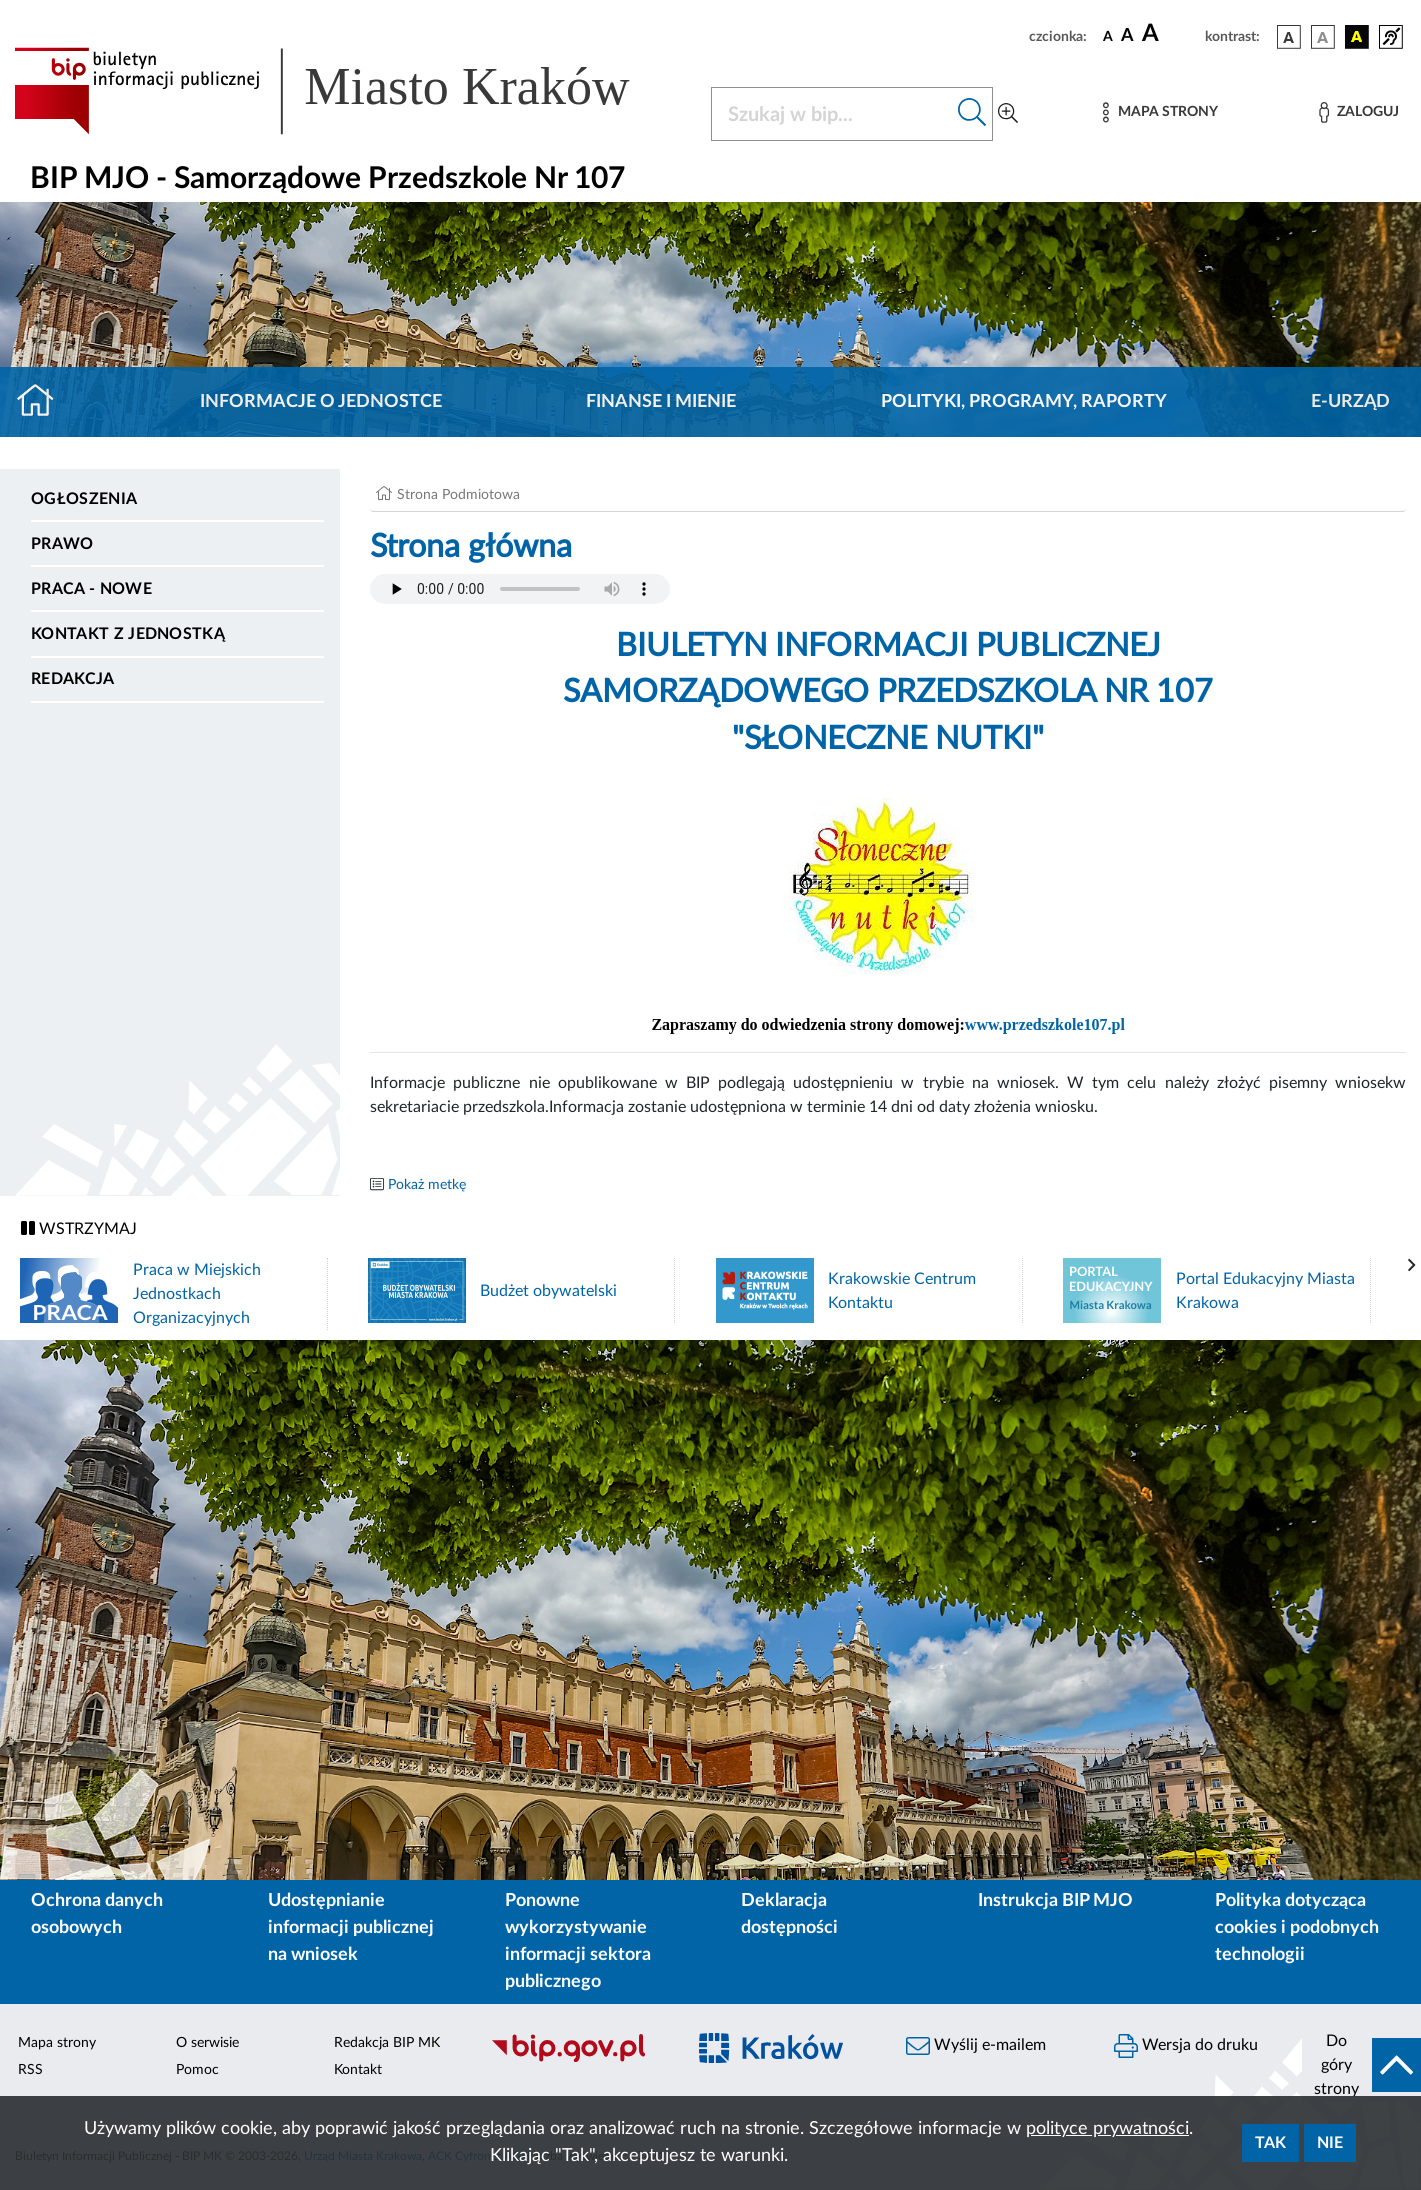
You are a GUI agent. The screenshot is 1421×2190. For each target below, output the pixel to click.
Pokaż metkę (427, 1185)
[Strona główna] (43, 402)
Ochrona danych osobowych (97, 1914)
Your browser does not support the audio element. (520, 589)
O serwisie (207, 2043)
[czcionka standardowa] (1108, 36)
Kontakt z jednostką (128, 634)
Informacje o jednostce (321, 402)
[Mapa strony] (1160, 112)
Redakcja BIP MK (387, 2043)
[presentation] (1412, 1266)
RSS (30, 2070)
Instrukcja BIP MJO (1055, 1901)
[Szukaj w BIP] (832, 114)
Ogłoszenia (84, 499)
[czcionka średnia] (1127, 36)
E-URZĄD (1350, 402)
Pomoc (197, 2070)
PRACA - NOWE (91, 589)
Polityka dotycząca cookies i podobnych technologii (1297, 1928)
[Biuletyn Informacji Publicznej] (577, 2059)
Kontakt (358, 2070)
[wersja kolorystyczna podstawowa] (1289, 37)
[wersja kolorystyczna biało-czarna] (1323, 37)
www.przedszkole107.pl (1045, 1024)
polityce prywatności (1107, 2129)
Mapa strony (57, 2043)
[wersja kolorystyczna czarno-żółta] (1357, 37)
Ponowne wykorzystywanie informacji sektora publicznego (578, 1941)
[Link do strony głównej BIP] (350, 91)
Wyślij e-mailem (976, 2046)
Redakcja (73, 679)
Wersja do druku (1186, 2046)
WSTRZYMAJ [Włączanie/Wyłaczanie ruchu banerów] (79, 1228)
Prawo (62, 544)
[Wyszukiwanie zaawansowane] (1008, 114)
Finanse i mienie (661, 402)
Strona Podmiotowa (458, 495)
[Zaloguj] (1359, 112)
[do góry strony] (1361, 2065)
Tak (1270, 2143)
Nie (1330, 2143)
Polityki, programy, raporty (1024, 402)
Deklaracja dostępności (789, 1914)
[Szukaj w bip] (972, 114)
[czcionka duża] (1170, 34)
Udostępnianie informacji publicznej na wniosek (351, 1928)
